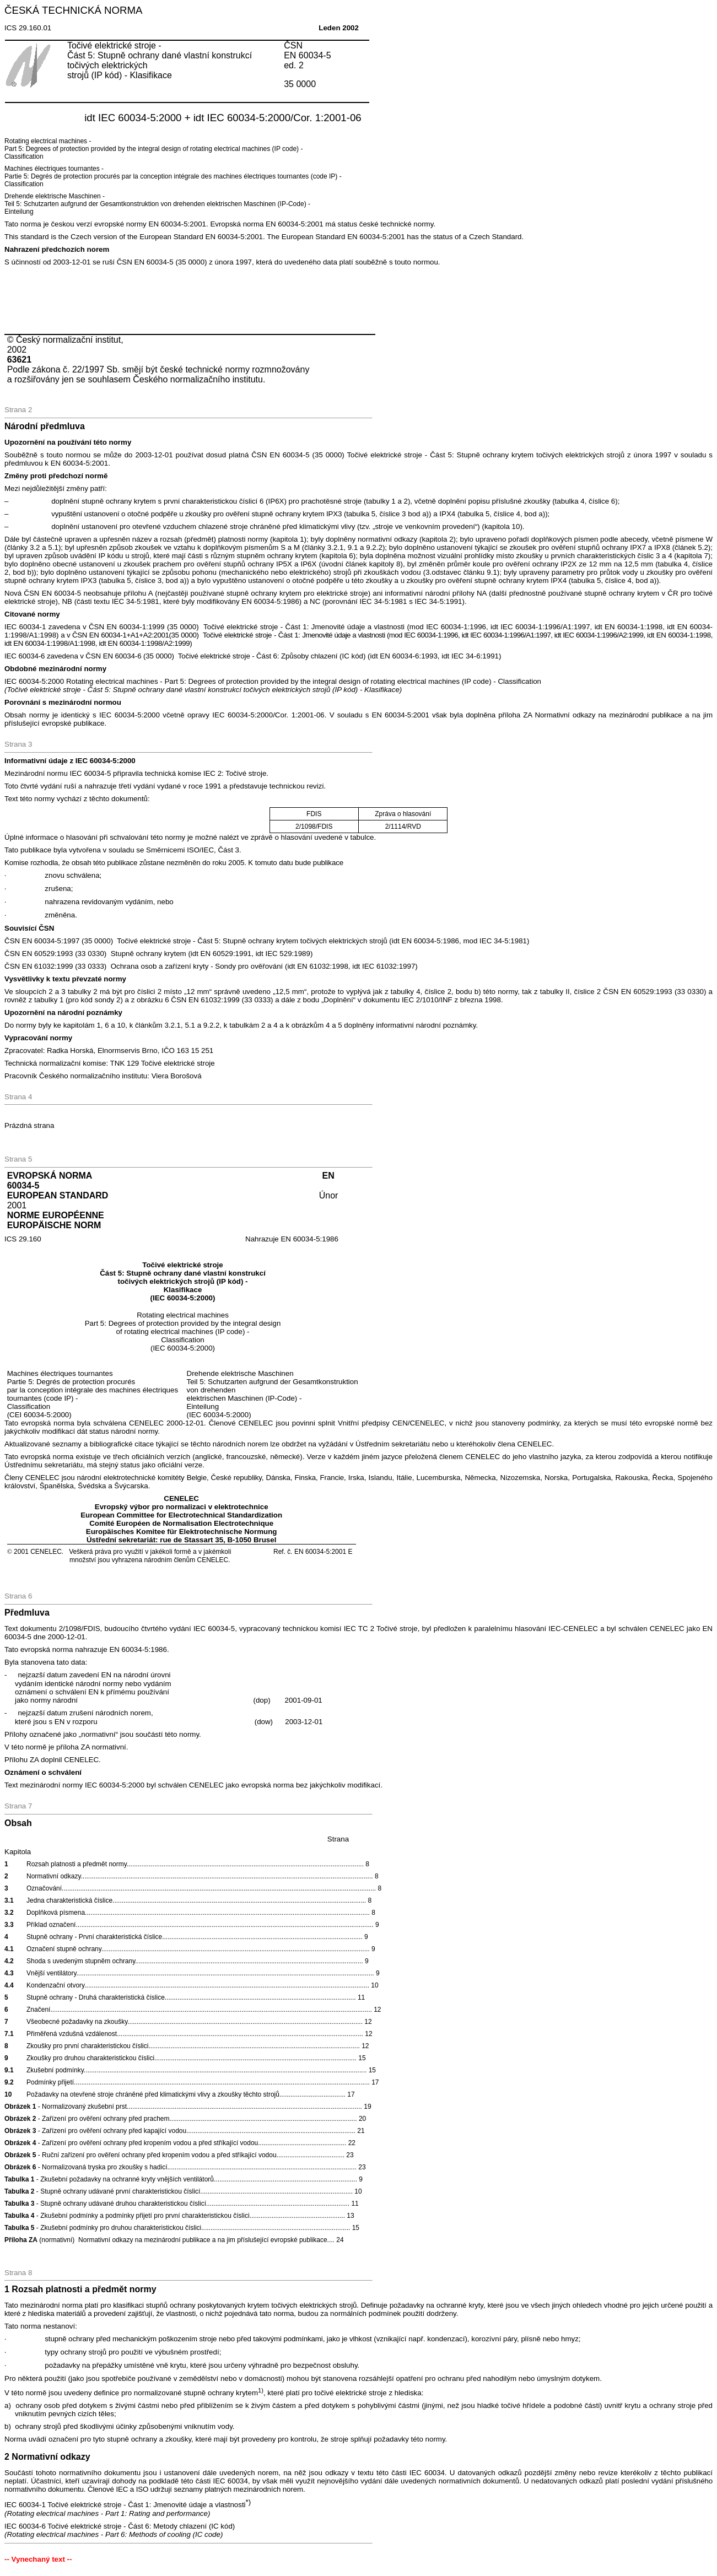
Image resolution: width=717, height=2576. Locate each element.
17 (350, 2094)
